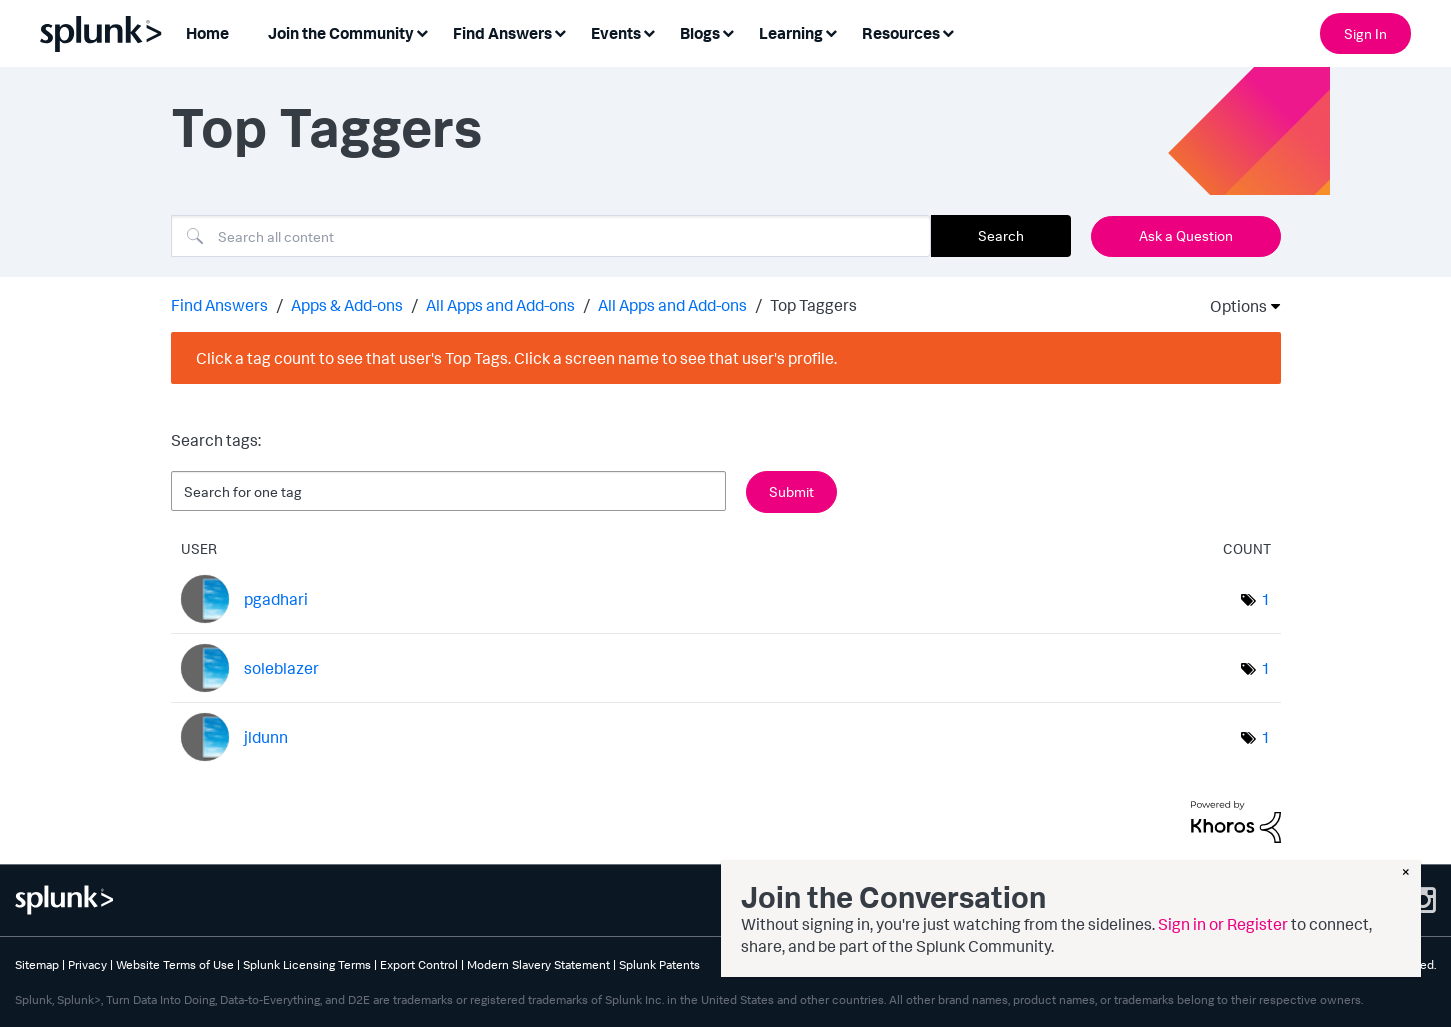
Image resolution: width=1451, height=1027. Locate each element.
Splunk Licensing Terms (307, 964)
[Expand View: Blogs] (728, 31)
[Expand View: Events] (649, 31)
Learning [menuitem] (791, 33)
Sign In (1365, 33)
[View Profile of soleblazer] (281, 668)
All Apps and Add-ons (500, 305)
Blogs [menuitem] (700, 33)
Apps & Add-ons (347, 305)
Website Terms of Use (175, 964)
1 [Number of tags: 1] (1266, 599)
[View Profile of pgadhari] (276, 599)
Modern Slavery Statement (538, 964)
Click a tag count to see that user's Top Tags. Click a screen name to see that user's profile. (516, 358)
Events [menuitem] (616, 33)
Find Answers (219, 305)
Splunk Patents (659, 964)
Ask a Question (1186, 235)
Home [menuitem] (207, 33)
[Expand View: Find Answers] (560, 31)
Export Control (419, 964)
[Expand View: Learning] (831, 31)
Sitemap (37, 964)
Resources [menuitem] (901, 33)
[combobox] (551, 236)
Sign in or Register (1223, 924)
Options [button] (1232, 306)
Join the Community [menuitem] (341, 33)
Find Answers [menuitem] (502, 33)
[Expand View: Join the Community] (422, 31)
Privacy (87, 964)
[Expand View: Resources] (948, 31)
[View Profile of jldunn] (266, 737)
